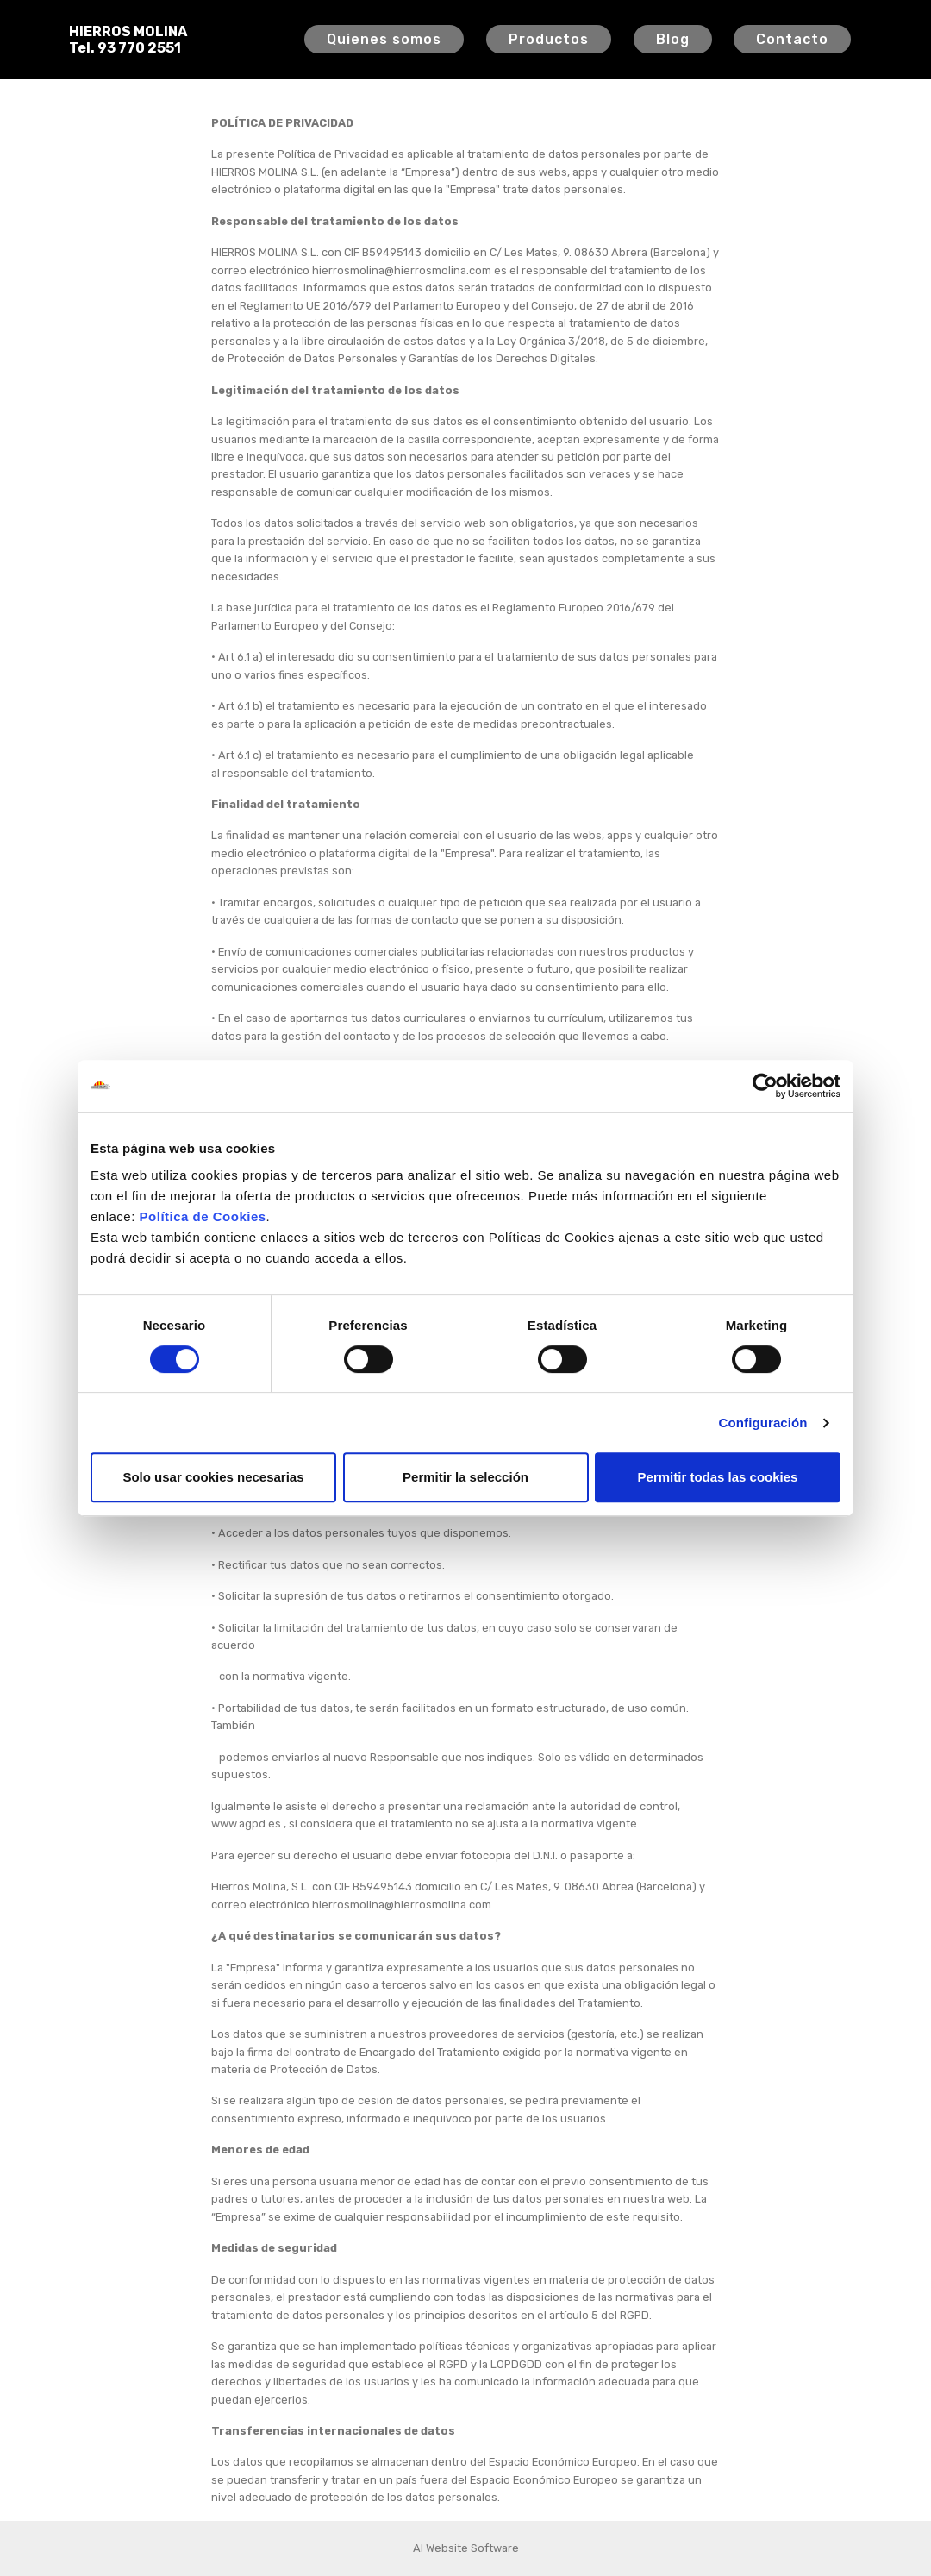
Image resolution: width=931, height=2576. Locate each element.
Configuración (763, 1422)
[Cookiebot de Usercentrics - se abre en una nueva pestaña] (765, 1086)
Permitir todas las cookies (718, 1477)
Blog (673, 39)
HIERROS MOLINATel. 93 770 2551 (128, 39)
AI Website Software (466, 2548)
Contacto (792, 39)
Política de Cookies (203, 1216)
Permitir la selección (465, 1477)
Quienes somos (384, 39)
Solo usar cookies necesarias (212, 1477)
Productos (549, 39)
